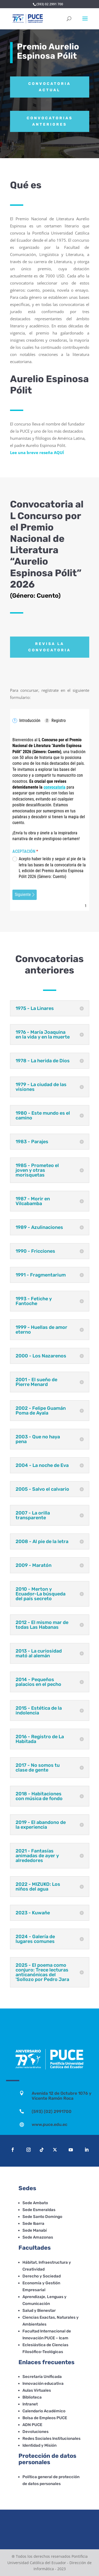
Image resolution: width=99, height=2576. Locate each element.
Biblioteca (32, 2397)
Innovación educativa (43, 2383)
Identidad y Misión (39, 2445)
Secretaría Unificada (42, 2376)
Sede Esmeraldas (38, 2209)
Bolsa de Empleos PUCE (44, 2417)
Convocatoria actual (49, 86)
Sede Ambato (35, 2202)
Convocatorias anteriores (50, 121)
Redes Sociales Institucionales (51, 2438)
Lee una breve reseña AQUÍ (37, 452)
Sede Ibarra (33, 2223)
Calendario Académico (43, 2411)
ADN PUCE (32, 2424)
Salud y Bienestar (39, 2310)
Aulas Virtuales (36, 2390)
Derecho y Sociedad (41, 2276)
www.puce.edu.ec (49, 2124)
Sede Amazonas (37, 2237)
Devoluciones (35, 2431)
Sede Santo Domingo (42, 2216)
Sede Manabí (34, 2230)
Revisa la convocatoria (49, 647)
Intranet (30, 2404)
